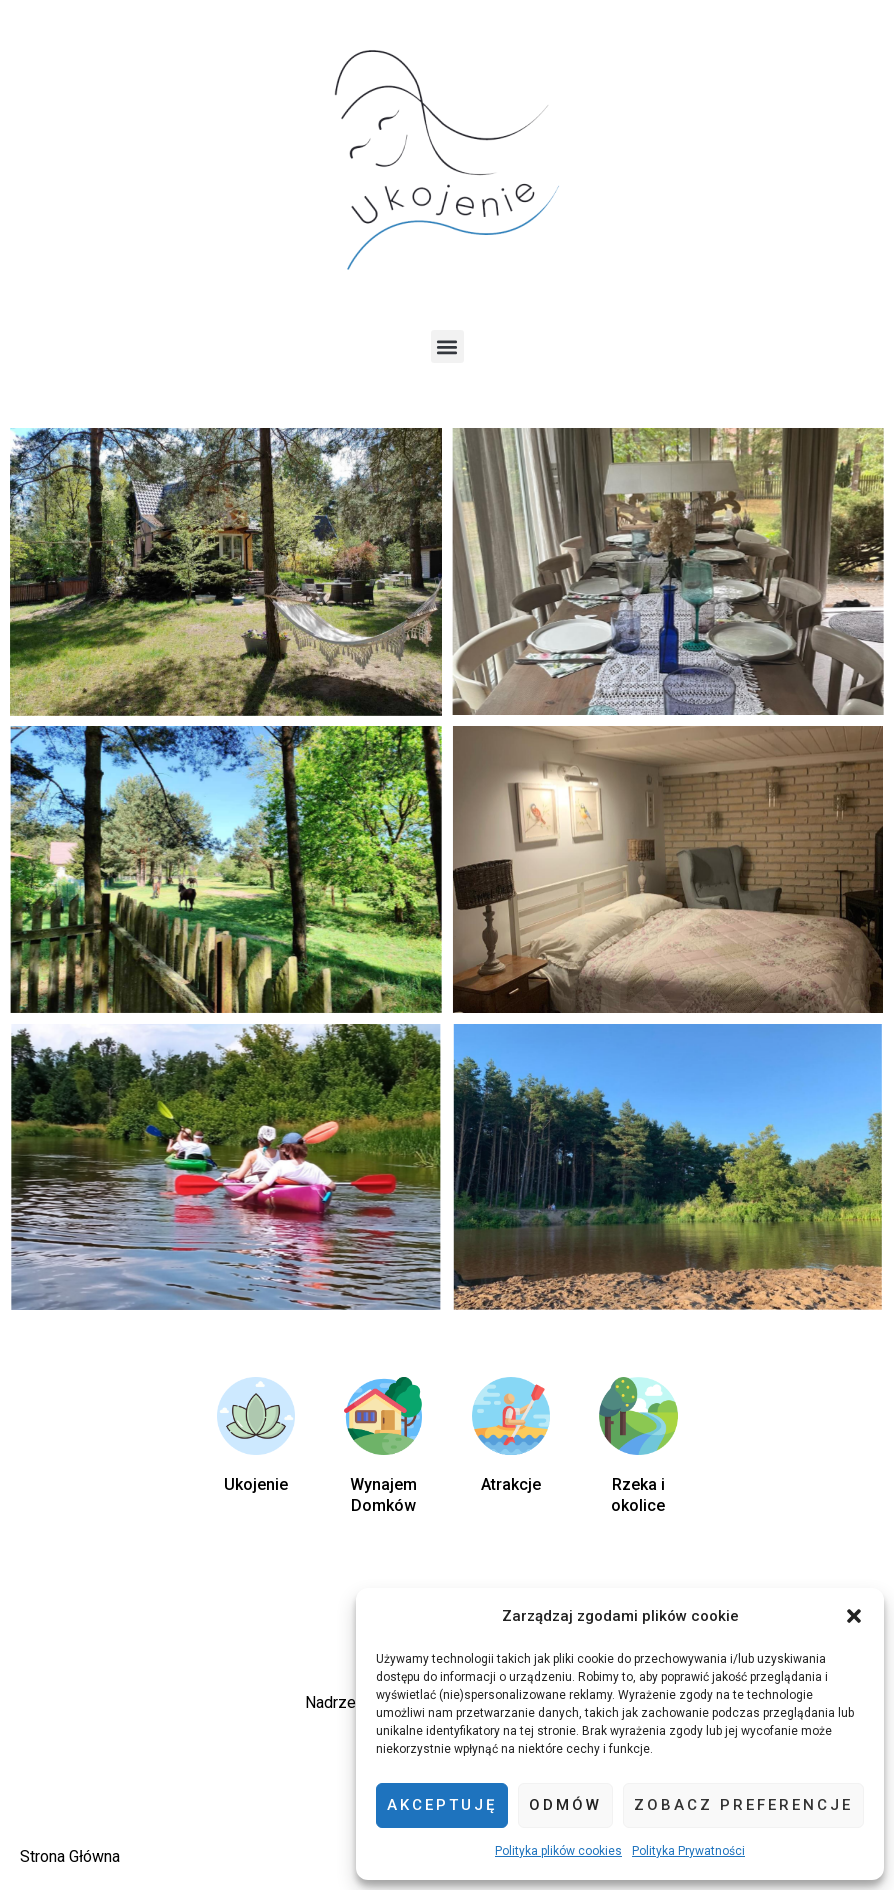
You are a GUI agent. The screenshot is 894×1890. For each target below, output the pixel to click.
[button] (854, 1616)
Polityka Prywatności (688, 1851)
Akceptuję (442, 1805)
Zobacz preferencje (743, 1805)
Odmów (565, 1805)
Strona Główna (70, 1856)
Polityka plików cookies (558, 1851)
